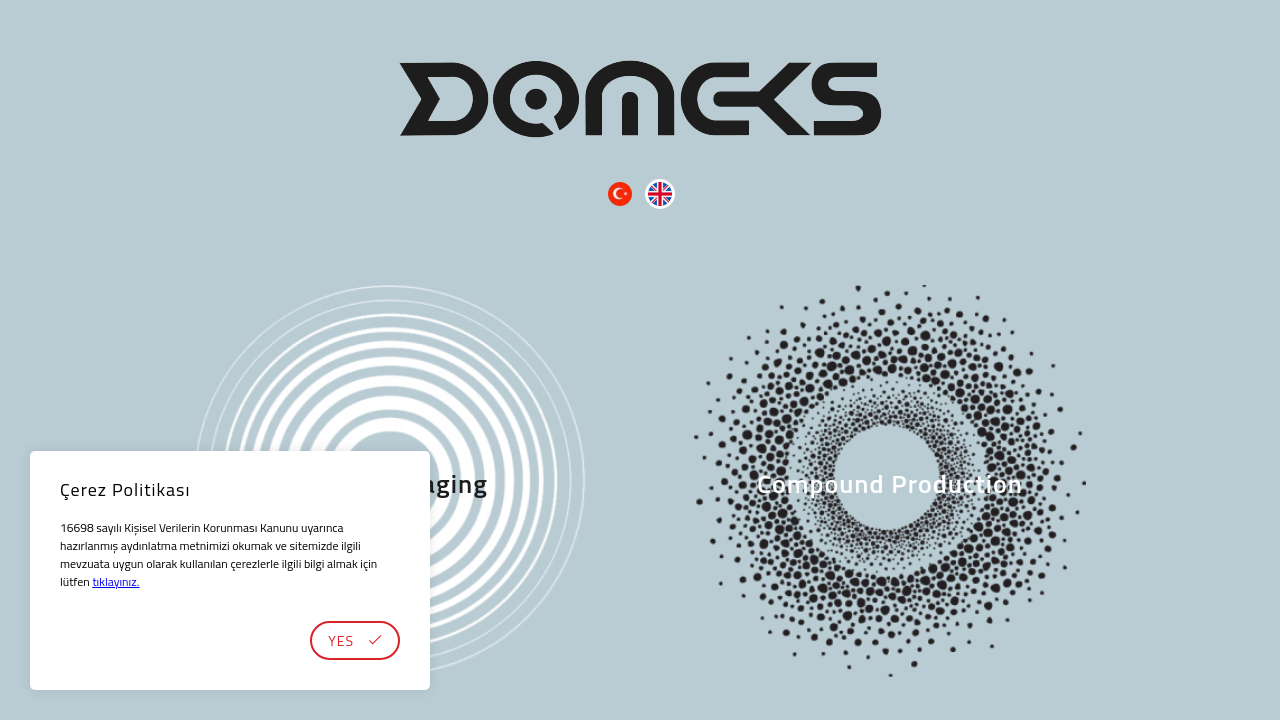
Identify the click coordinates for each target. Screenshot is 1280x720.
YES (355, 640)
